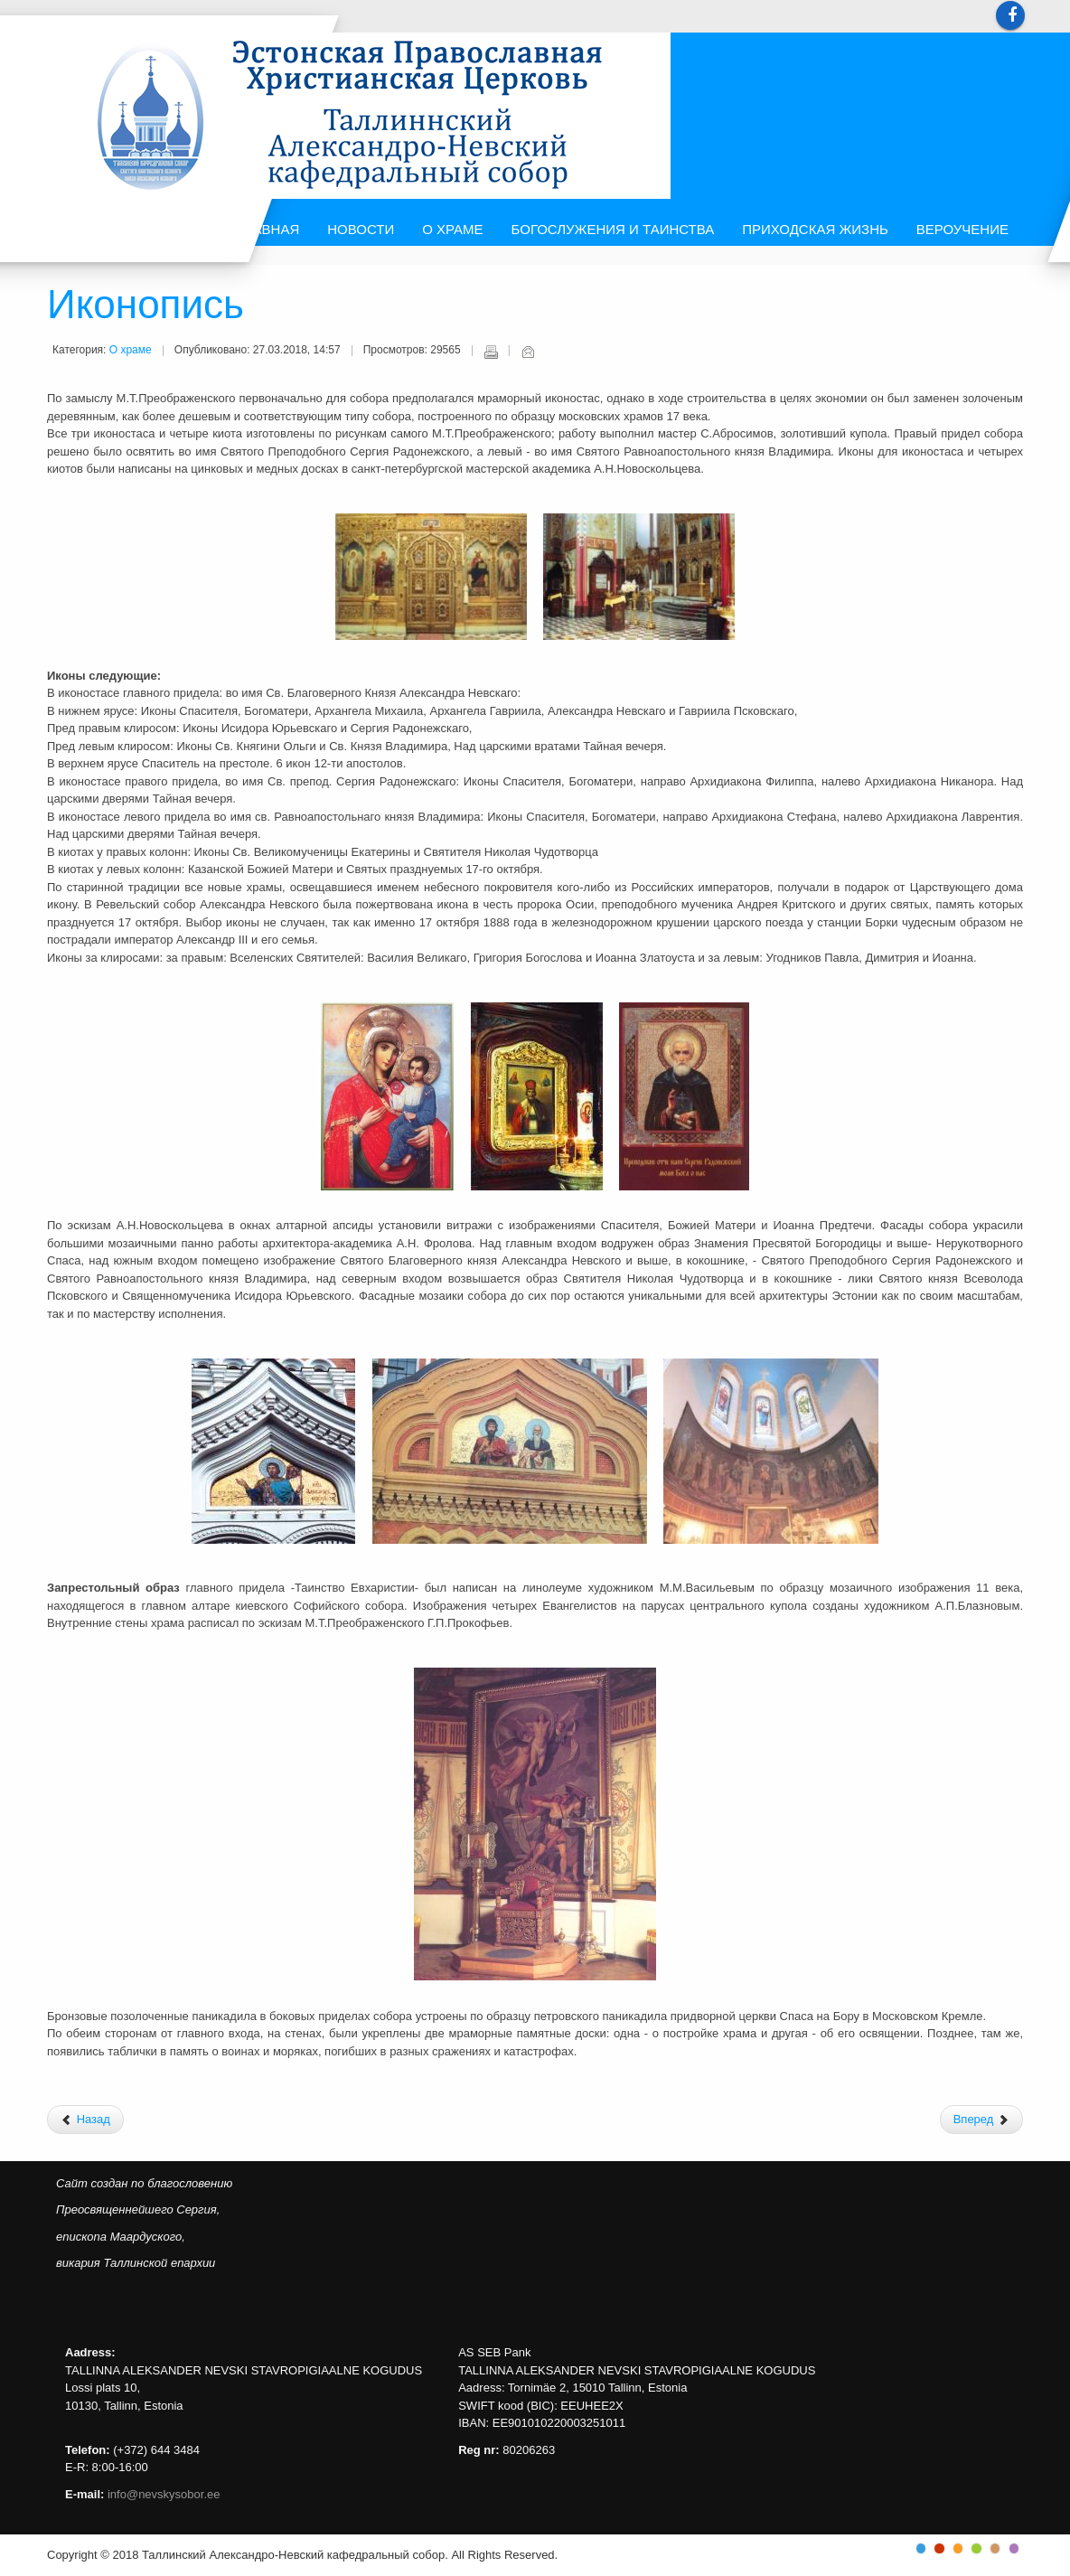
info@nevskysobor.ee (164, 2494)
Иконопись (145, 306)
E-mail (528, 351)
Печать (490, 351)
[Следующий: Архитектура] (981, 2119)
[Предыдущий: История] (85, 2119)
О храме (130, 349)
